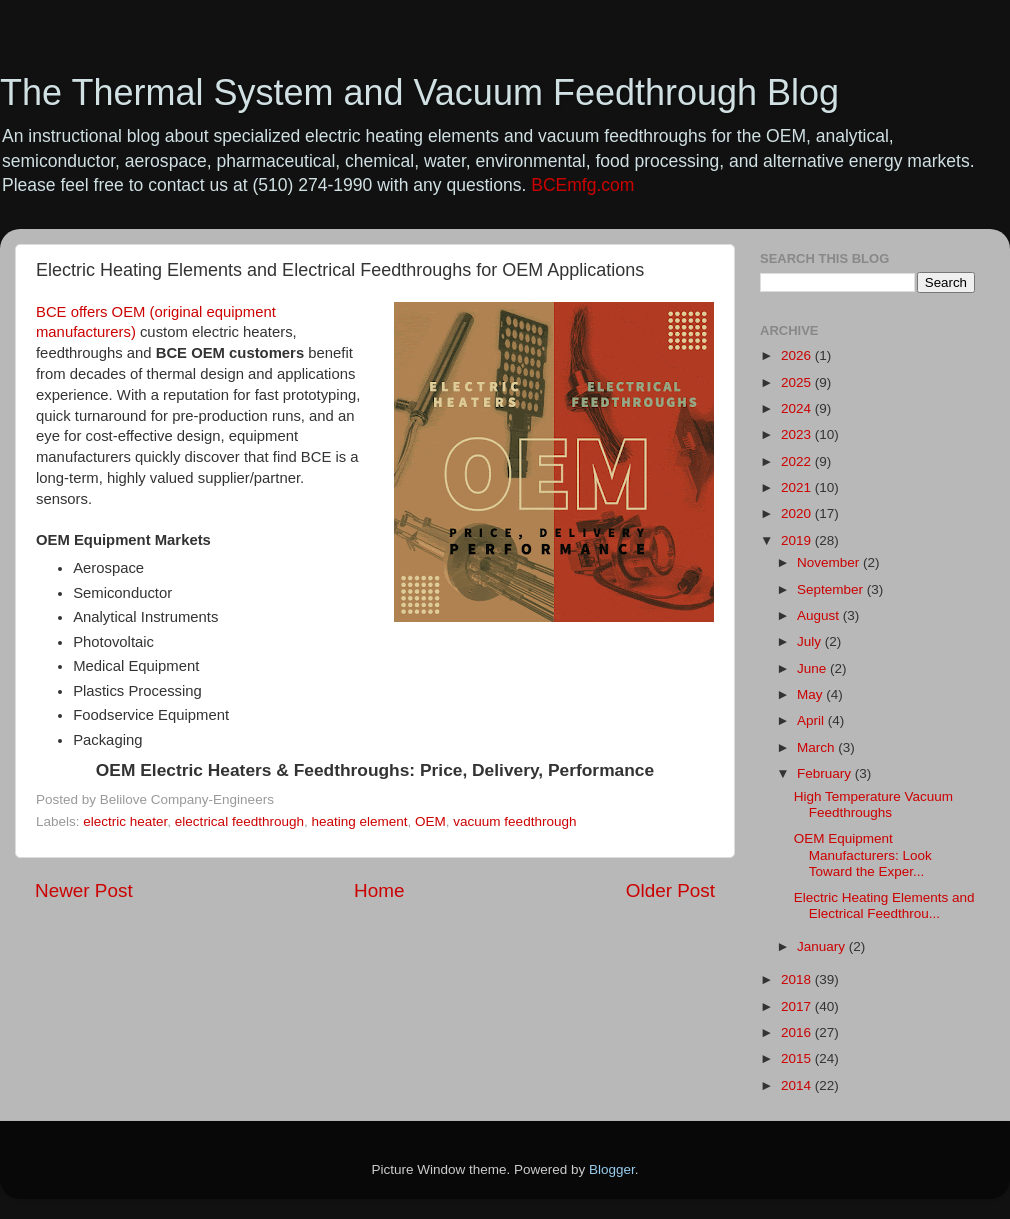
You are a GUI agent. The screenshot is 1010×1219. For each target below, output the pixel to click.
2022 (798, 461)
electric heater (125, 821)
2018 (798, 979)
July (811, 641)
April (812, 720)
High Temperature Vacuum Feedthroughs (873, 804)
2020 (798, 513)
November (830, 562)
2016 (798, 1032)
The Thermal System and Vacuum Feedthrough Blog (419, 92)
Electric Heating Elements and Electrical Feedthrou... (884, 905)
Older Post (670, 890)
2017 (798, 1006)
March (817, 747)
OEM (430, 821)
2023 (798, 434)
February (826, 773)
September (832, 589)
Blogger (612, 1169)
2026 (798, 355)
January (823, 946)
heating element (359, 821)
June (813, 668)
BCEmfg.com (582, 185)
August (820, 615)
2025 (798, 382)
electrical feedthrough (239, 821)
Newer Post (84, 890)
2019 (798, 540)
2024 (798, 408)
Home (379, 890)
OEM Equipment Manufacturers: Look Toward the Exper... (863, 854)
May (811, 694)
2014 (798, 1085)
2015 (798, 1058)
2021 (798, 487)
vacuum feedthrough (514, 821)
